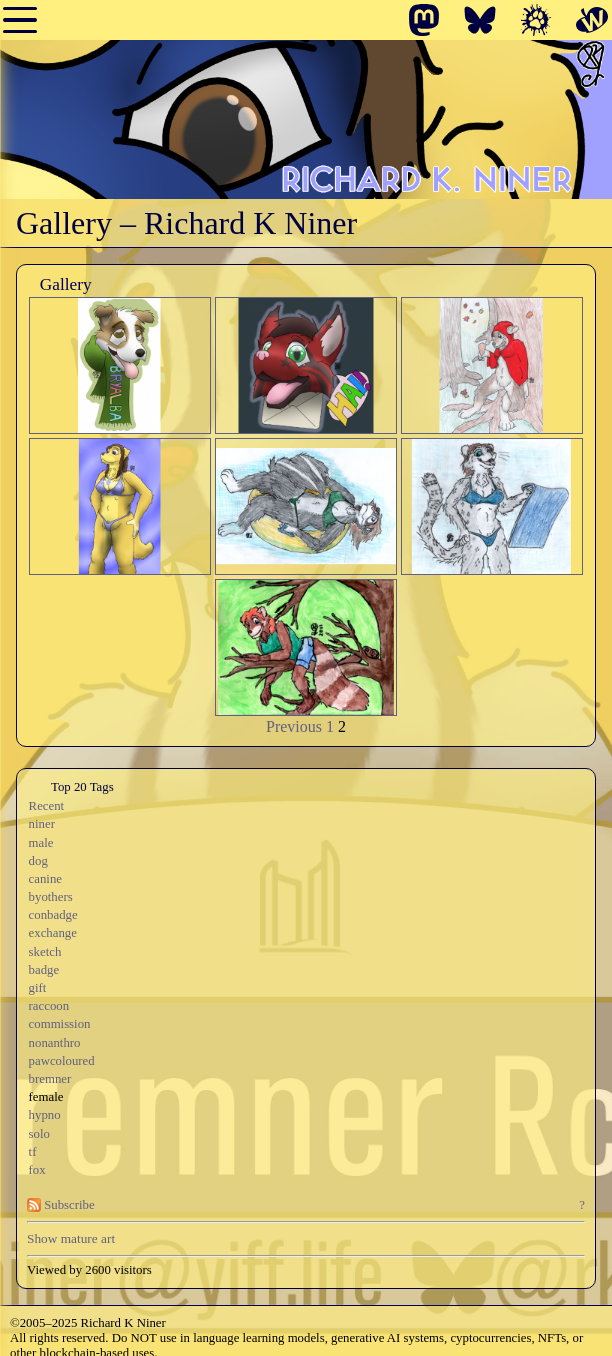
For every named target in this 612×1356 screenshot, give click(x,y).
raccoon (49, 1006)
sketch (45, 952)
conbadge (53, 915)
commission (60, 1024)
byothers (51, 897)
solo (39, 1134)
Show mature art (71, 1238)
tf (33, 1152)
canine (45, 879)
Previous (294, 726)
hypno (45, 1115)
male (41, 843)
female (46, 1097)
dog (38, 861)
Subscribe (61, 1205)
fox (37, 1170)
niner (42, 824)
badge (44, 970)
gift (38, 988)
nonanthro (55, 1043)
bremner (50, 1079)
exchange (53, 933)
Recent (47, 806)
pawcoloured (62, 1061)
